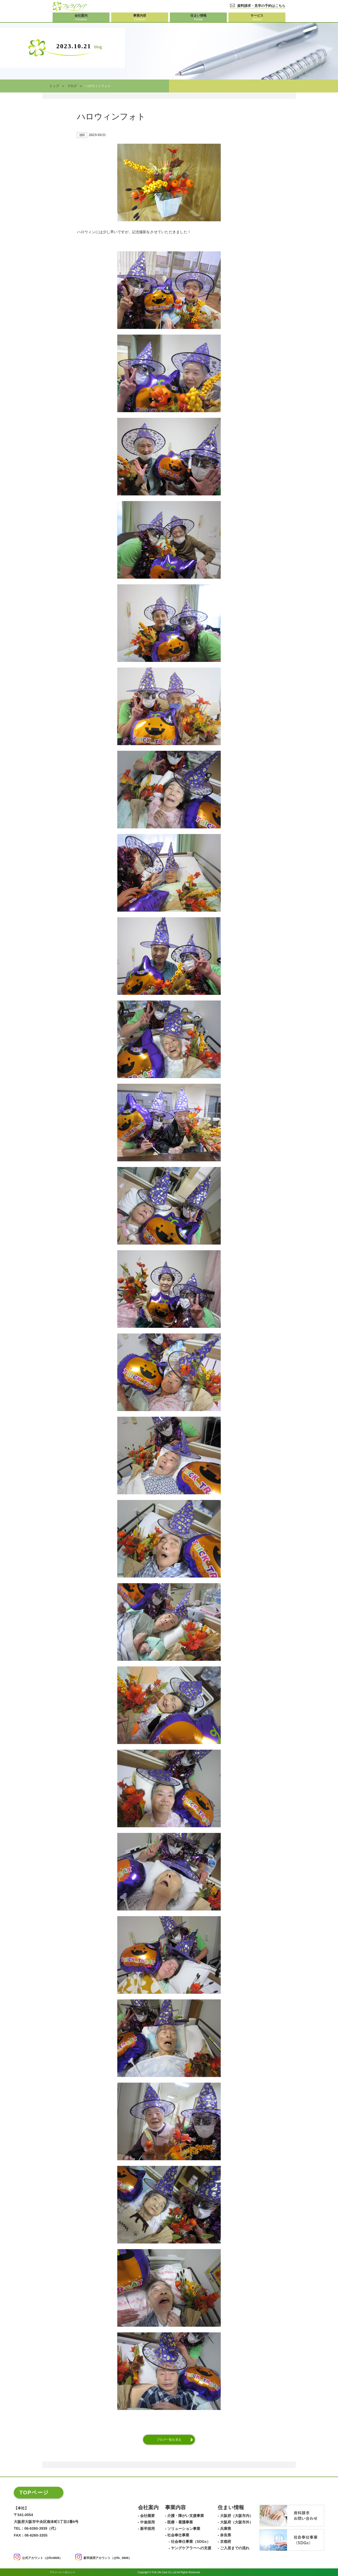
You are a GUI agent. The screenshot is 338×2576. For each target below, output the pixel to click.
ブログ (72, 86)
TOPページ (34, 2492)
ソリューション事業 (183, 2529)
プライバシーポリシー (62, 2572)
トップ (54, 86)
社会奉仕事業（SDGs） (190, 2542)
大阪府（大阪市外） (236, 2522)
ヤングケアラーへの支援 (191, 2548)
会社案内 (148, 2507)
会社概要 (147, 2516)
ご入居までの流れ (234, 2548)
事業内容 (175, 2507)
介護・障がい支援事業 (185, 2516)
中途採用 (147, 2522)
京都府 (225, 2542)
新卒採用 (147, 2529)
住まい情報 (231, 2507)
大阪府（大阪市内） (236, 2516)
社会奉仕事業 (178, 2535)
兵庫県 (225, 2529)
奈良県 (225, 2535)
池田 (82, 135)
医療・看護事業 (180, 2522)
